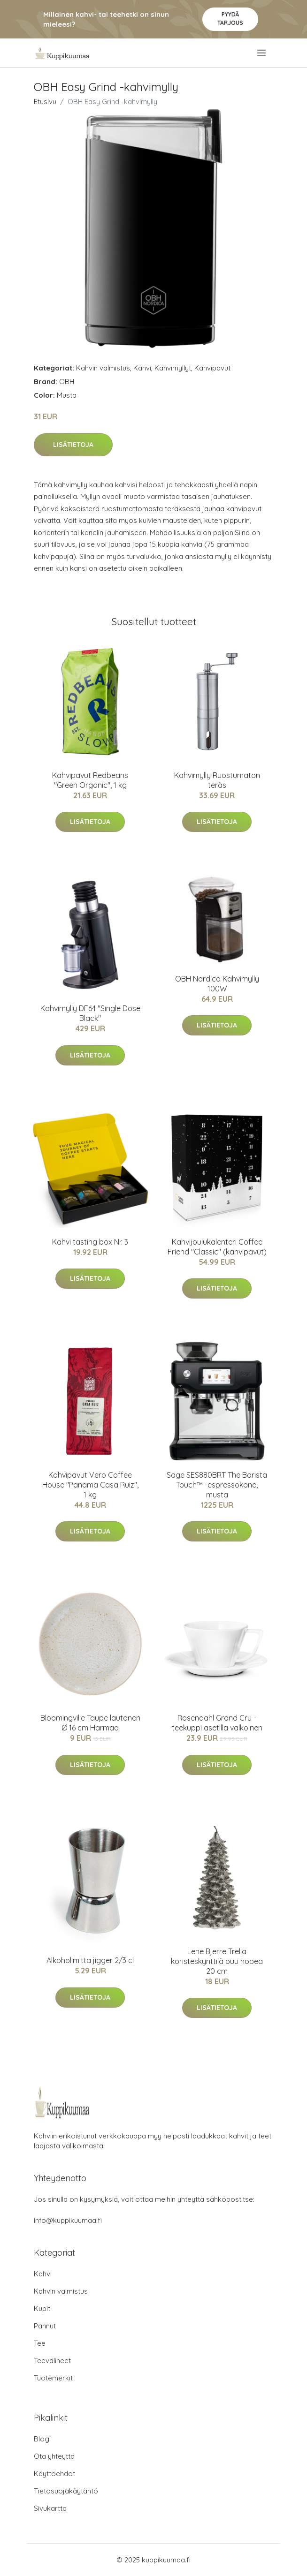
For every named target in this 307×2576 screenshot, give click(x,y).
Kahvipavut (212, 367)
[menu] (262, 53)
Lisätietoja (73, 444)
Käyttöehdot (54, 2473)
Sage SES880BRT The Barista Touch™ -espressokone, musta (217, 1484)
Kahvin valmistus (103, 367)
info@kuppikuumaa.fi (68, 2220)
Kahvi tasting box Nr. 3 (90, 1241)
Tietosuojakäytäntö (66, 2490)
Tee (40, 2343)
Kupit (42, 2308)
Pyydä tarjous (230, 18)
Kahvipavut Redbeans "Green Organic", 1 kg (90, 780)
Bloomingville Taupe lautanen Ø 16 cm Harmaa (90, 1722)
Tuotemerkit (53, 2377)
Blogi (42, 2438)
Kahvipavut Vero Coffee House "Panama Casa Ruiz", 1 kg (90, 1484)
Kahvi (142, 367)
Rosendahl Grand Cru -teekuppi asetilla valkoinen (217, 1722)
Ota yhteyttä (54, 2456)
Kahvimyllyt (172, 367)
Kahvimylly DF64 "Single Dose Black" (90, 1013)
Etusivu (45, 101)
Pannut (45, 2325)
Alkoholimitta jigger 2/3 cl (90, 1960)
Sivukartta (50, 2508)
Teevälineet (52, 2360)
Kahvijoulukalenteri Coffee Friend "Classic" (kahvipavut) (217, 1246)
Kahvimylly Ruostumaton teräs (217, 780)
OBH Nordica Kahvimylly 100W (217, 983)
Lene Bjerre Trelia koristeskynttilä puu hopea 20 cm (217, 1961)
